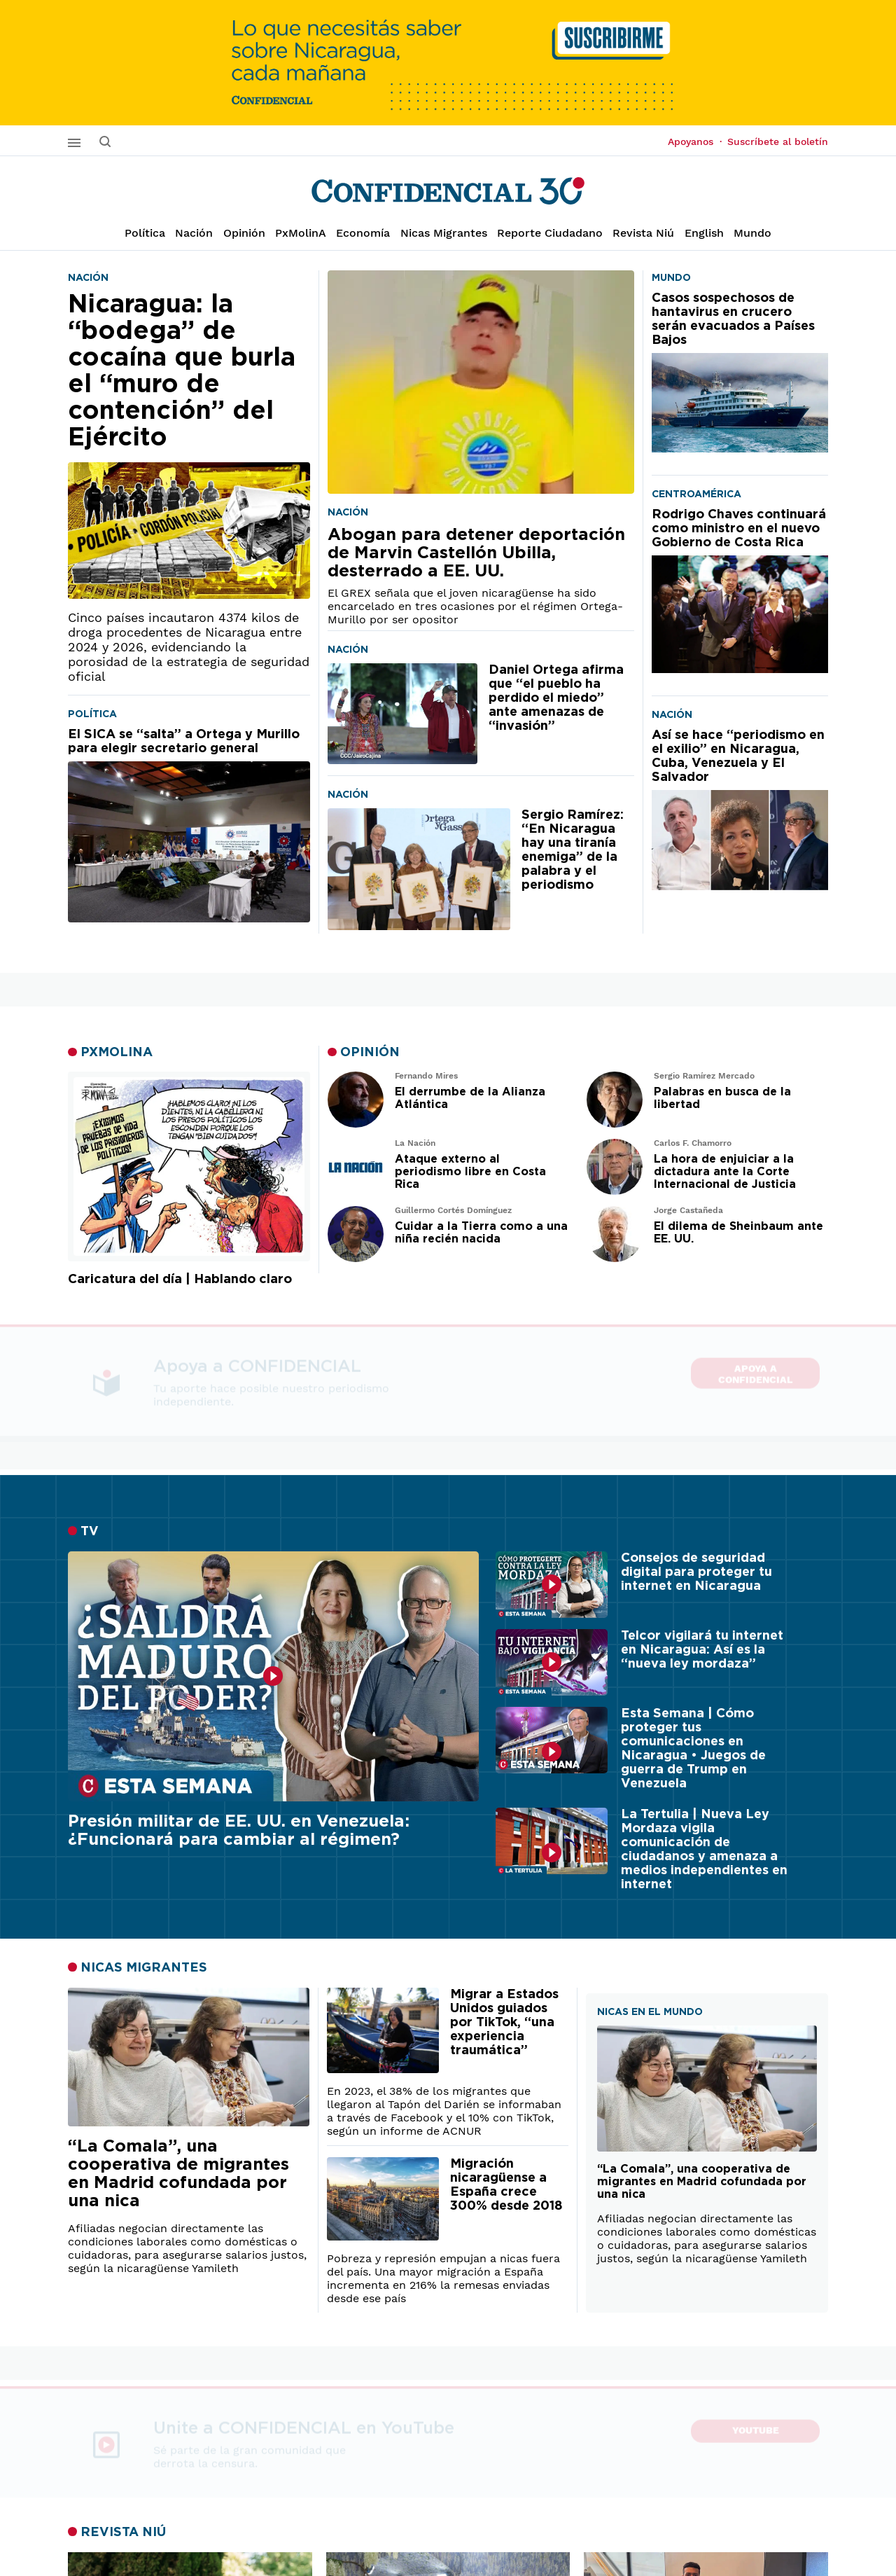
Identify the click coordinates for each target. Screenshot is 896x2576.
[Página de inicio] (447, 191)
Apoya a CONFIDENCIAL (755, 1368)
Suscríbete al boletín (777, 141)
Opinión (244, 233)
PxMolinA (300, 233)
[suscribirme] (448, 62)
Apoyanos (695, 141)
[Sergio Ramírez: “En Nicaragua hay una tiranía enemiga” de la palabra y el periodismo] (419, 869)
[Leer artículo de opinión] (356, 1100)
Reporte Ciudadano (550, 233)
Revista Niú (643, 233)
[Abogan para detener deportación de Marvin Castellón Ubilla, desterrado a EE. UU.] (481, 382)
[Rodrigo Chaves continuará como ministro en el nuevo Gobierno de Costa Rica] (740, 590)
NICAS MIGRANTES (143, 1968)
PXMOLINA (116, 1052)
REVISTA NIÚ (123, 2532)
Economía (363, 233)
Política (145, 233)
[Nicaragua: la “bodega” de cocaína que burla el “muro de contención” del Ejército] (189, 445)
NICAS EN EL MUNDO (650, 2012)
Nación (194, 233)
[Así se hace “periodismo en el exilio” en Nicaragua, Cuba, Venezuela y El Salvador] (740, 808)
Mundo (752, 233)
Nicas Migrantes (443, 233)
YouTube (755, 2427)
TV (89, 1531)
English (704, 233)
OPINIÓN (370, 1052)
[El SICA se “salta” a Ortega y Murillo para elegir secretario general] (189, 825)
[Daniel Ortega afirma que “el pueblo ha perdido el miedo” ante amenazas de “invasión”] (402, 713)
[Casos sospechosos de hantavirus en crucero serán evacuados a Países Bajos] (740, 371)
